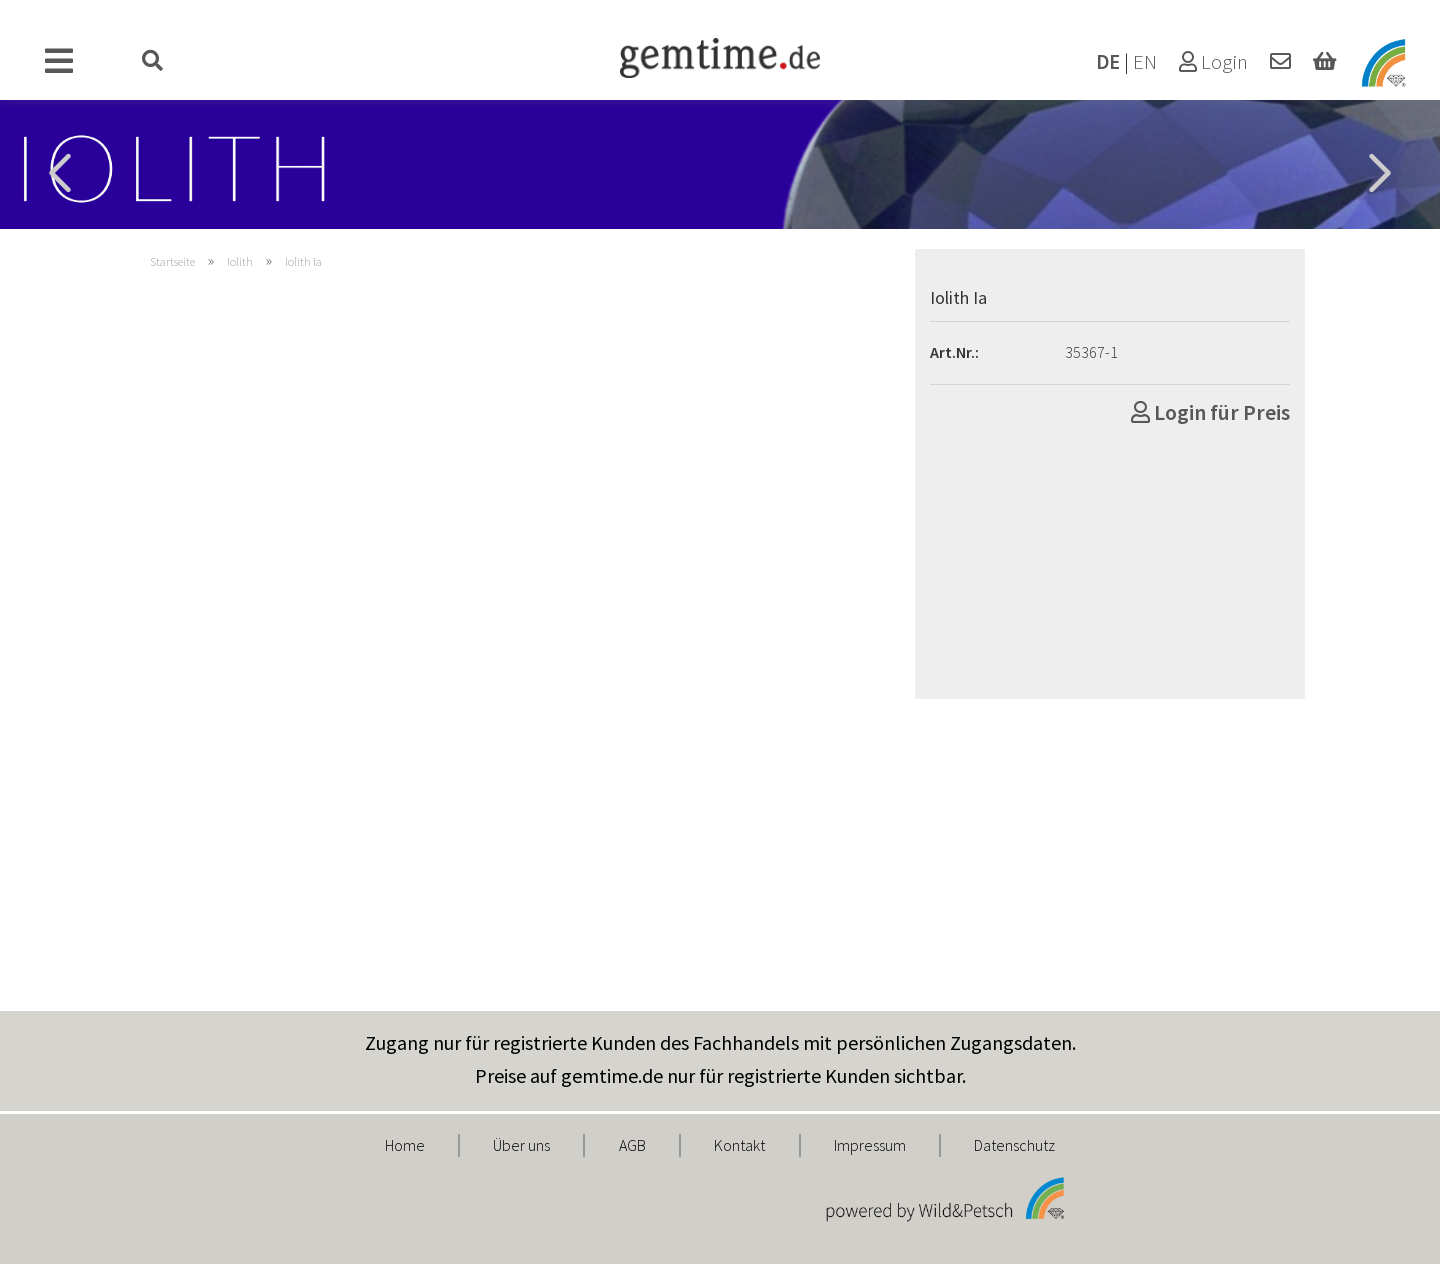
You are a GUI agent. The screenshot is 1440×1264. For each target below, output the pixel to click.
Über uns (521, 1145)
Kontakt (739, 1145)
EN (1145, 62)
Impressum (870, 1145)
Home (405, 1145)
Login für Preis (1210, 412)
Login (1213, 62)
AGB (632, 1145)
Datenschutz (1014, 1145)
